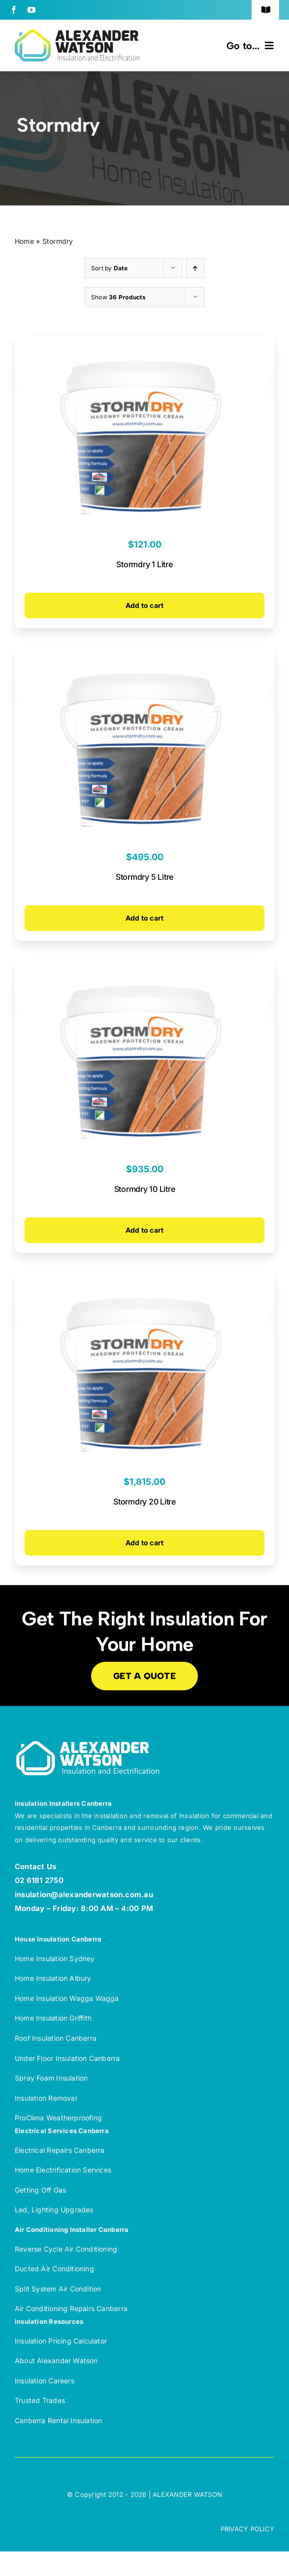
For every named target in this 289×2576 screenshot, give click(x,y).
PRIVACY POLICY (247, 2529)
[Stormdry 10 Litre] (144, 968)
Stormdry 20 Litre (144, 1501)
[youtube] (31, 10)
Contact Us (35, 1866)
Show (118, 297)
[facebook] (14, 10)
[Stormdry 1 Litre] (144, 343)
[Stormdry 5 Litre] (144, 655)
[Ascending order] (195, 268)
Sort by (109, 268)
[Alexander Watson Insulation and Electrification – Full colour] (77, 33)
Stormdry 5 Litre (144, 877)
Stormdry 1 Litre (144, 564)
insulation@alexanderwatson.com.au (84, 1894)
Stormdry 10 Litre (144, 1189)
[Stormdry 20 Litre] (144, 1280)
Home (24, 241)
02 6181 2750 (39, 1880)
